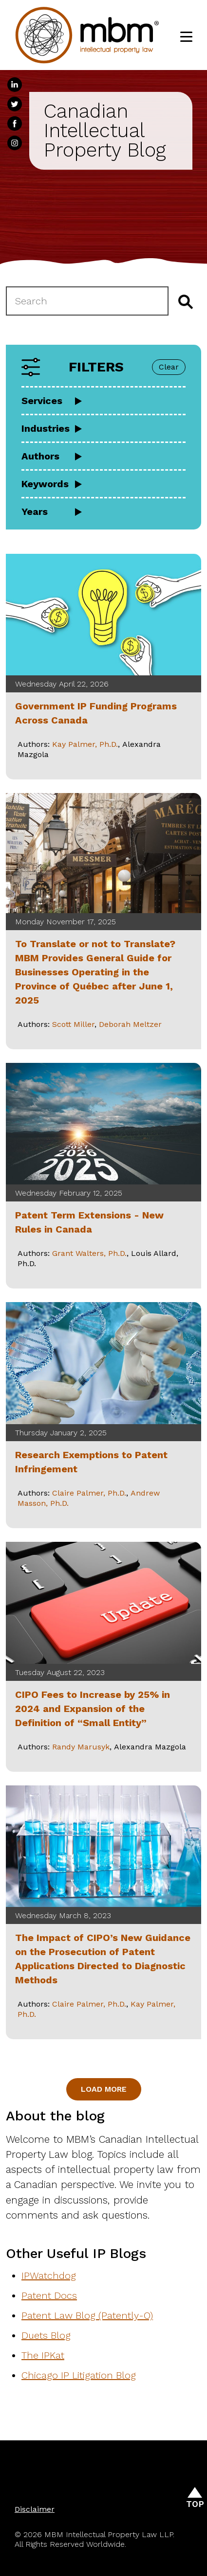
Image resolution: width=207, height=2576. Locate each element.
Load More (104, 2089)
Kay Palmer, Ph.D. (85, 744)
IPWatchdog (48, 2275)
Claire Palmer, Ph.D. (89, 1493)
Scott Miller (73, 1024)
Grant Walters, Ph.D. (89, 1253)
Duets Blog (46, 2335)
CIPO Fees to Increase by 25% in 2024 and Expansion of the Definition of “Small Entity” (92, 1709)
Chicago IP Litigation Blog (78, 2375)
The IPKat (42, 2355)
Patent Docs (49, 2295)
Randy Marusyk (81, 1746)
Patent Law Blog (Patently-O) (87, 2315)
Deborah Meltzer (130, 1024)
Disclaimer (35, 2509)
